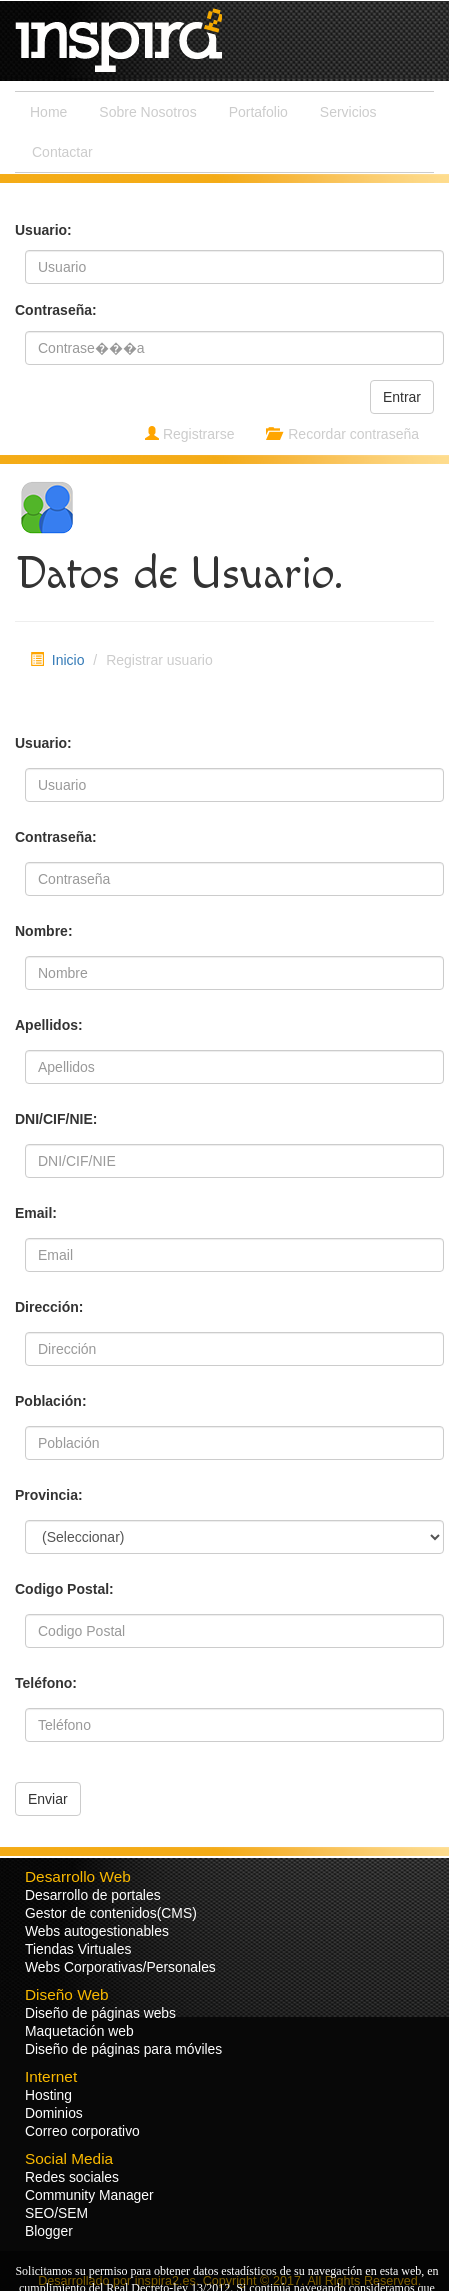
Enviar (48, 1799)
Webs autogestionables (97, 1931)
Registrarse (189, 434)
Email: (36, 1213)
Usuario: (43, 743)
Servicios (348, 112)
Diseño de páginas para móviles (123, 2049)
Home (48, 112)
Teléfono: (46, 1683)
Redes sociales (72, 2177)
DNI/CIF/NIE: (56, 1119)
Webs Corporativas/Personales (120, 1967)
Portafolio (258, 112)
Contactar (62, 152)
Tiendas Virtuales (78, 1949)
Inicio (68, 660)
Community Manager (89, 2195)
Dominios (54, 2113)
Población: (51, 1401)
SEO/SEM (56, 2213)
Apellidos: (49, 1025)
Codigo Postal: (64, 1589)
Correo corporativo (82, 2131)
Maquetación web (79, 2031)
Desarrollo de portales (93, 1895)
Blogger (49, 2231)
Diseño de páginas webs (100, 2013)
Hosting (48, 2095)
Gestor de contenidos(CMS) (111, 1913)
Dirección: (49, 1307)
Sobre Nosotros (147, 112)
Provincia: (49, 1495)
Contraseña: (56, 837)
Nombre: (44, 931)
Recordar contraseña (342, 434)
